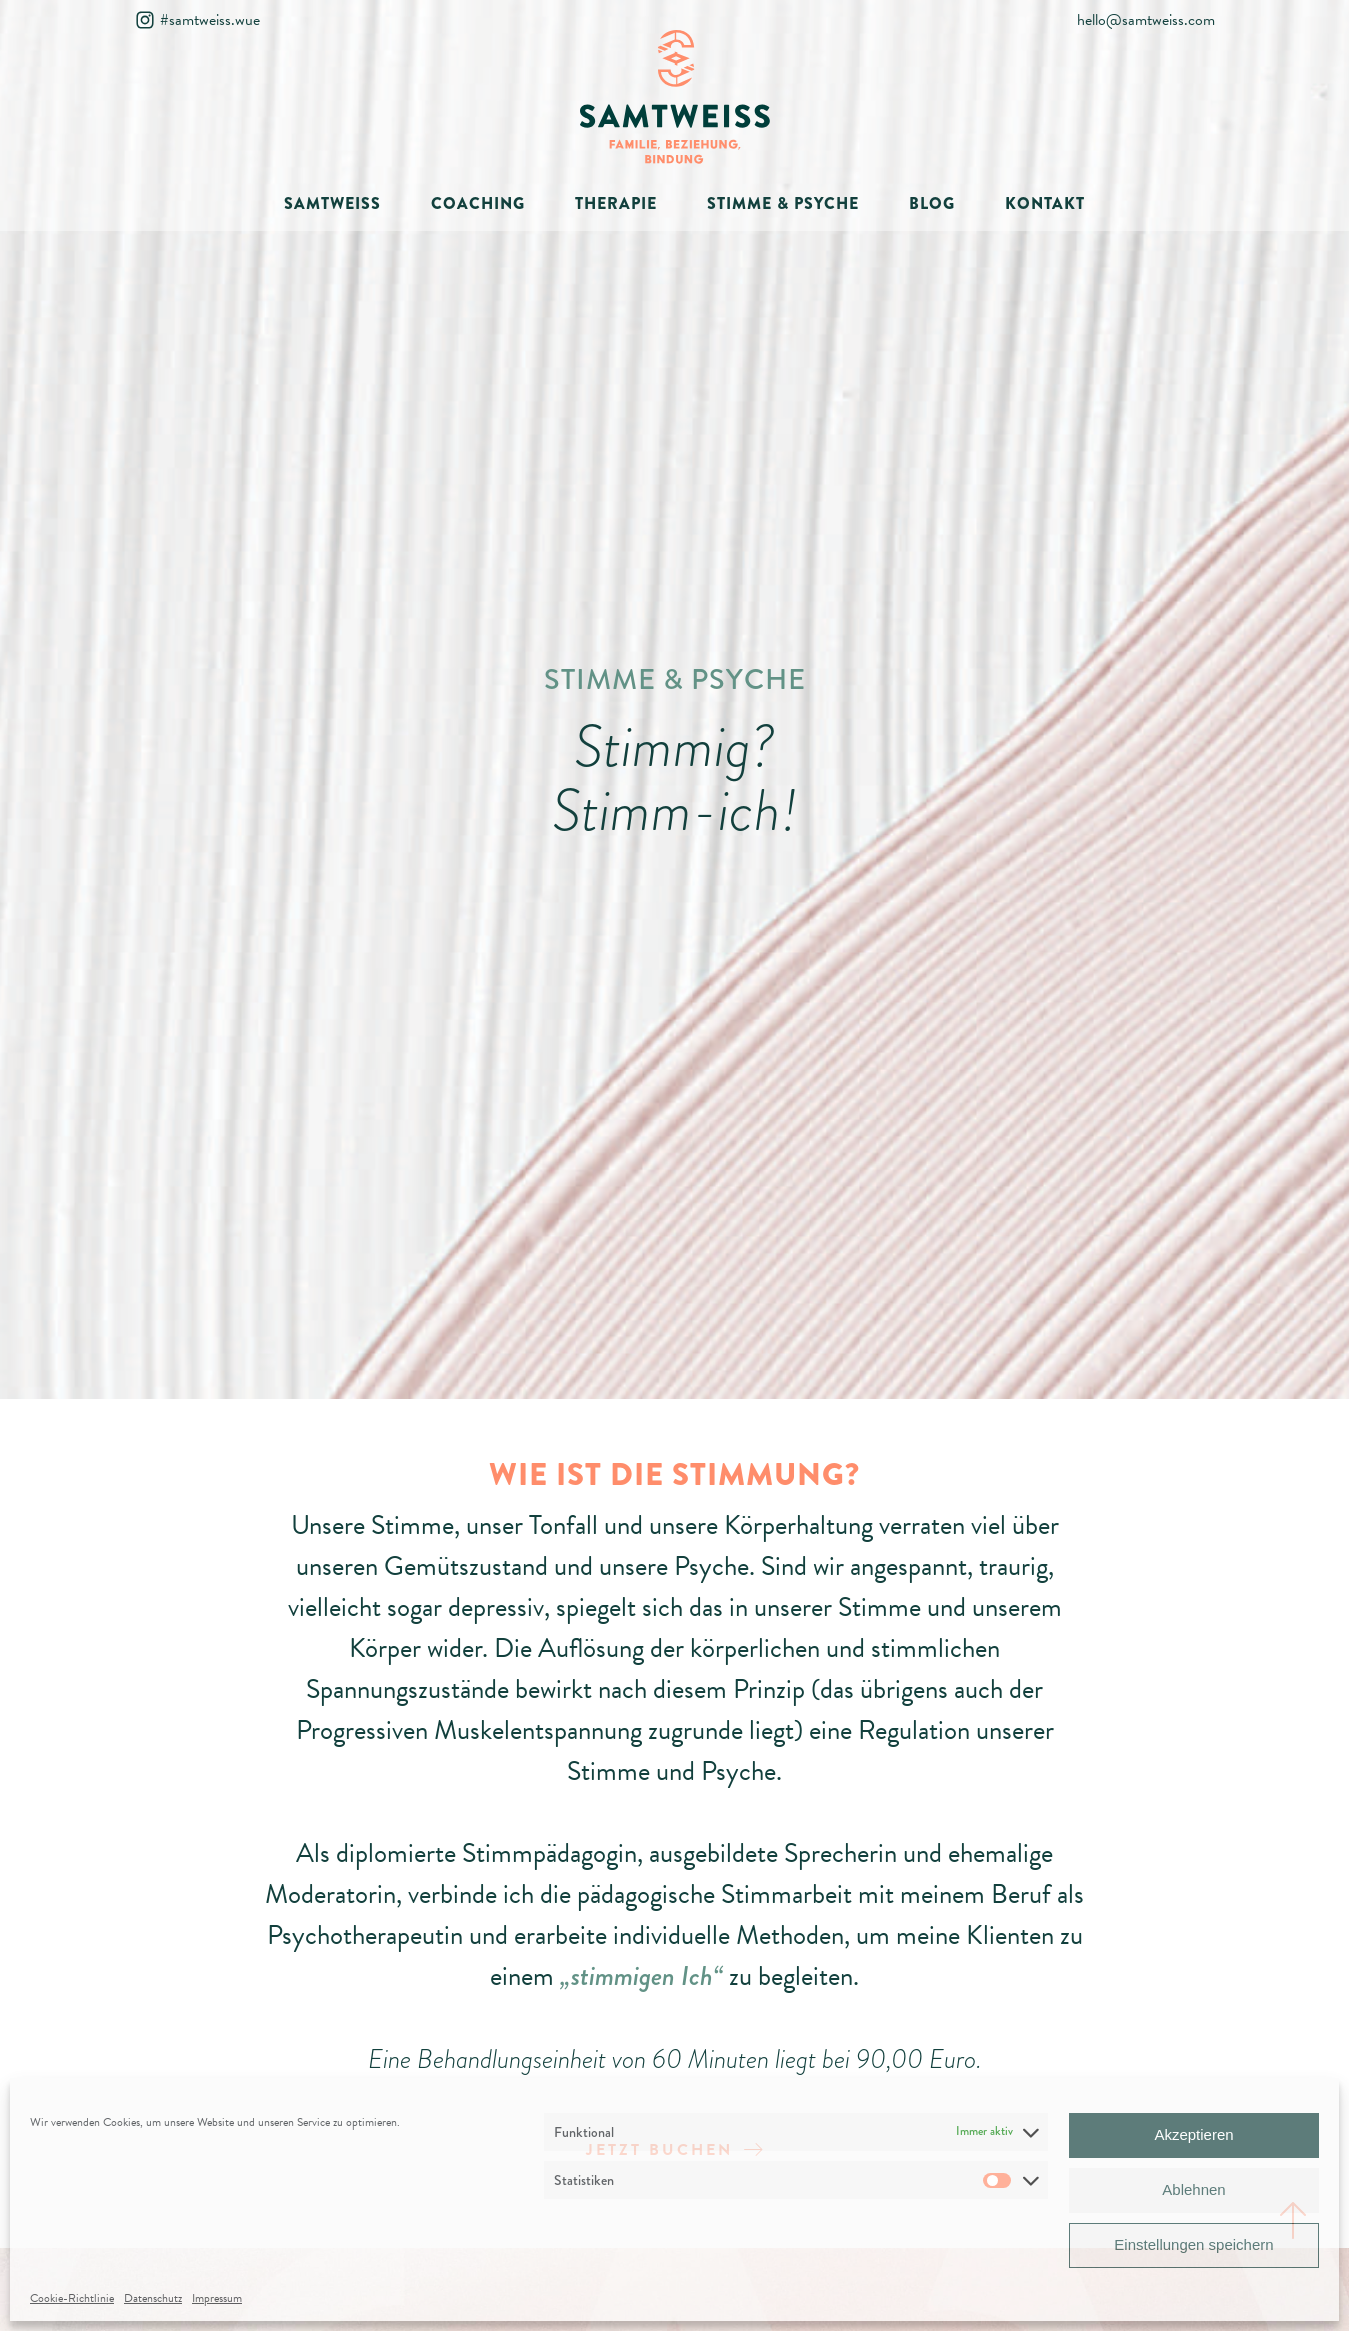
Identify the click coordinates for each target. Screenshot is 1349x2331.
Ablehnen (1193, 2189)
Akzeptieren (1193, 2134)
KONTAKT (1045, 203)
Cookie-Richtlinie (72, 2298)
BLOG (932, 203)
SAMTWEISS (332, 203)
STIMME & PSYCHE (783, 203)
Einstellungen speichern (1193, 2244)
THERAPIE (616, 203)
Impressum (217, 2298)
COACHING (478, 203)
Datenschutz (153, 2298)
